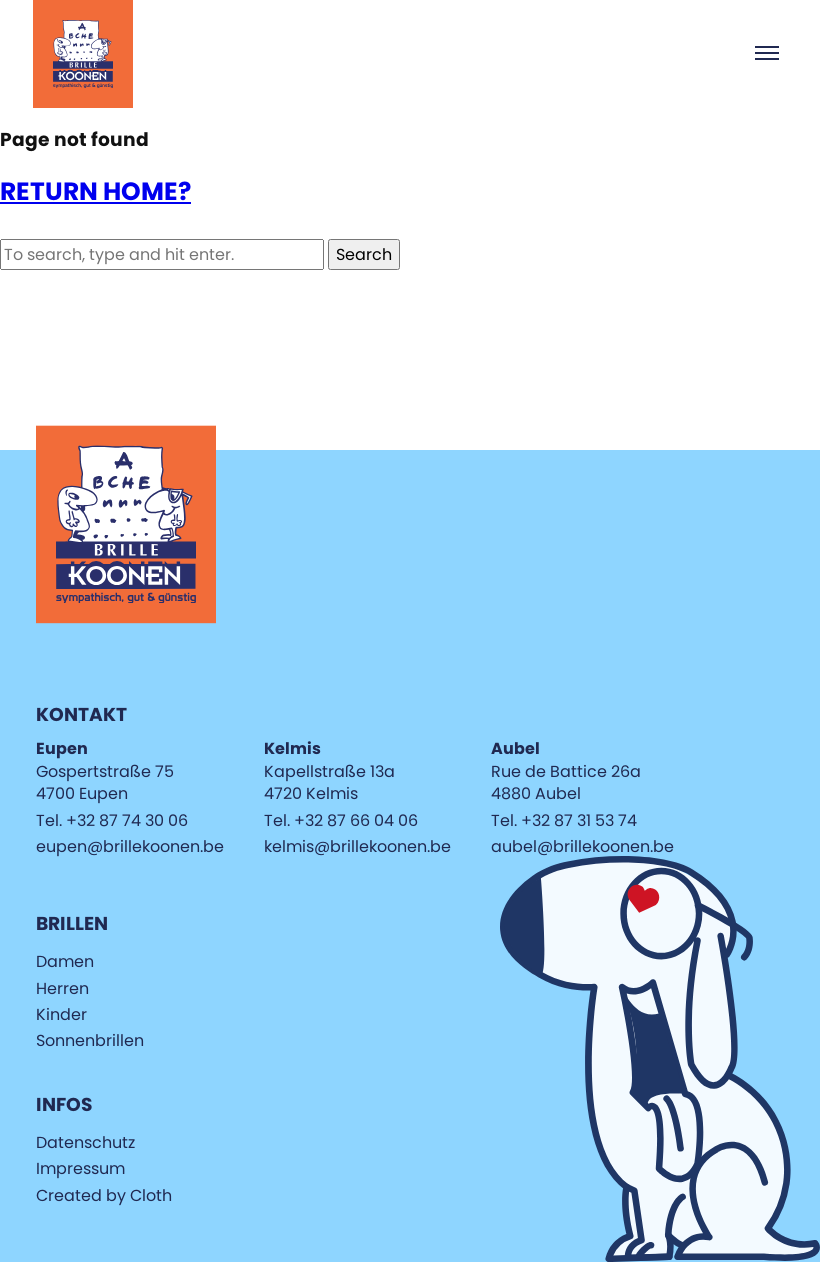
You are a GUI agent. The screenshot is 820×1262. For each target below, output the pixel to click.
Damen (65, 961)
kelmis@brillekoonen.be (357, 846)
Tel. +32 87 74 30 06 (112, 820)
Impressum (80, 1168)
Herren (62, 988)
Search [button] (364, 254)
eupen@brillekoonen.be (130, 846)
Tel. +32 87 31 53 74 (564, 820)
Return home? (95, 191)
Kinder (61, 1014)
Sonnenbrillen (90, 1040)
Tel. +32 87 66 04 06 (341, 820)
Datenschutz (85, 1142)
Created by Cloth (104, 1195)
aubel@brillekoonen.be (582, 846)
